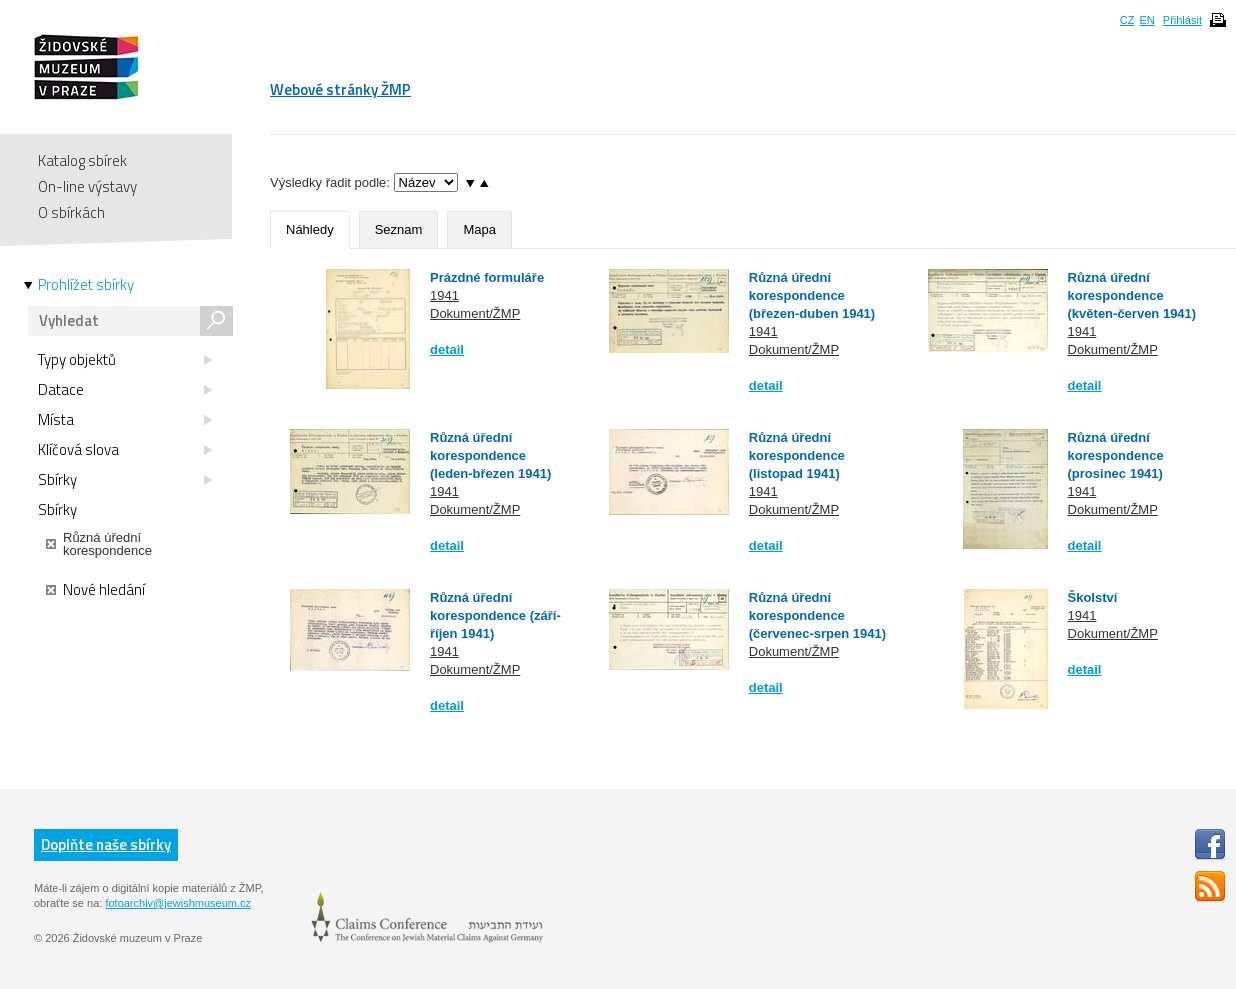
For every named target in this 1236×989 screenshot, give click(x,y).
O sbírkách (71, 212)
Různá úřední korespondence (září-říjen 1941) (495, 615)
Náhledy (310, 229)
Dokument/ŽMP (475, 313)
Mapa (479, 229)
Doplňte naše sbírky (106, 844)
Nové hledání (95, 590)
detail (447, 349)
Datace (125, 390)
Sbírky (125, 480)
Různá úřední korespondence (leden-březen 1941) (490, 455)
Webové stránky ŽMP (340, 89)
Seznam (399, 229)
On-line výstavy (87, 186)
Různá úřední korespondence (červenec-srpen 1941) (817, 615)
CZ (1127, 20)
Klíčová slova (125, 450)
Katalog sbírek (82, 160)
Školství (1093, 597)
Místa (125, 420)
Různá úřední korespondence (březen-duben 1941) (812, 295)
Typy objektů (125, 360)
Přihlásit (1182, 20)
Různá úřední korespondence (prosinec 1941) (1116, 455)
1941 (444, 295)
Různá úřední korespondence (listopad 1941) (797, 455)
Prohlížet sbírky (86, 285)
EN (1146, 20)
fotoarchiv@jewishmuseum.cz (178, 903)
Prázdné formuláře (487, 277)
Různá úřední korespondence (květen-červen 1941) (1132, 295)
